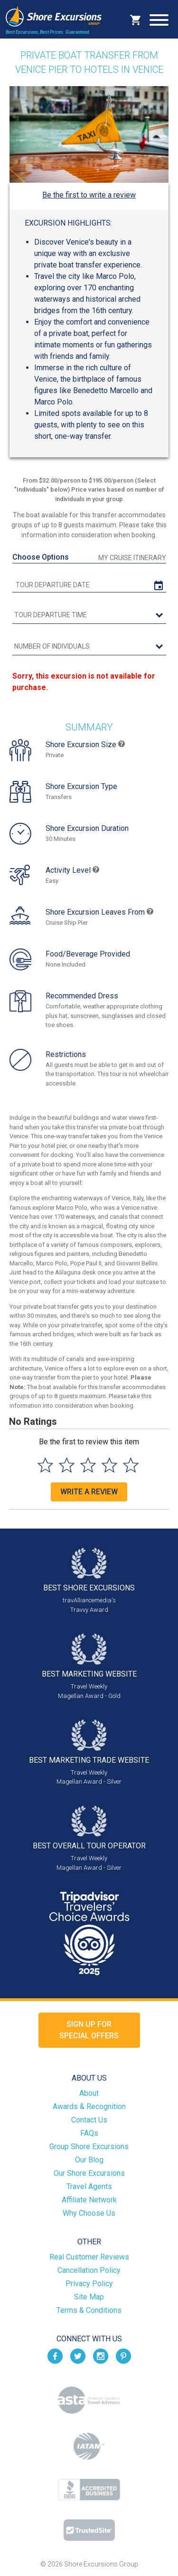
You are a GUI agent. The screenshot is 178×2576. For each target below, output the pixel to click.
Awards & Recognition (89, 2106)
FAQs (89, 2133)
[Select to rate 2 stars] (66, 1465)
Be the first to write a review (89, 194)
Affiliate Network (89, 2199)
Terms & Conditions (89, 2310)
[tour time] (89, 615)
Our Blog (89, 2159)
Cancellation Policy (89, 2270)
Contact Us (89, 2119)
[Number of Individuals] (89, 646)
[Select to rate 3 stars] (88, 1465)
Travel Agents (89, 2186)
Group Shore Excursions (89, 2146)
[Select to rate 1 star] (45, 1465)
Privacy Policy (89, 2283)
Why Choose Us (89, 2213)
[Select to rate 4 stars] (109, 1465)
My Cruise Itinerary (132, 558)
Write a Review (89, 1491)
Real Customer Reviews (89, 2256)
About (89, 2093)
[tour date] (89, 585)
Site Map (89, 2296)
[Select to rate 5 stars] (131, 1465)
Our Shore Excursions (89, 2173)
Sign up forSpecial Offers (89, 2030)
